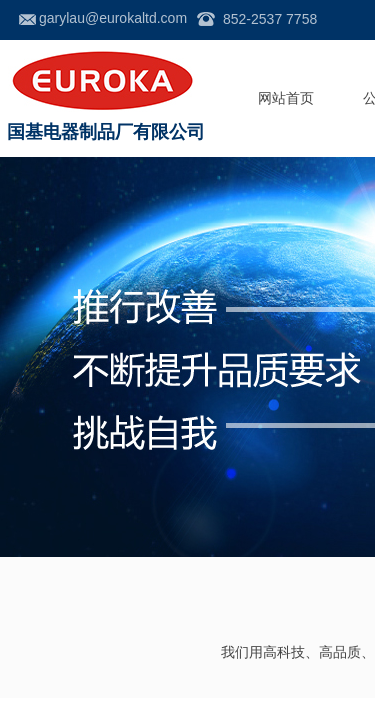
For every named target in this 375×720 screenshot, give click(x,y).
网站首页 (286, 98)
